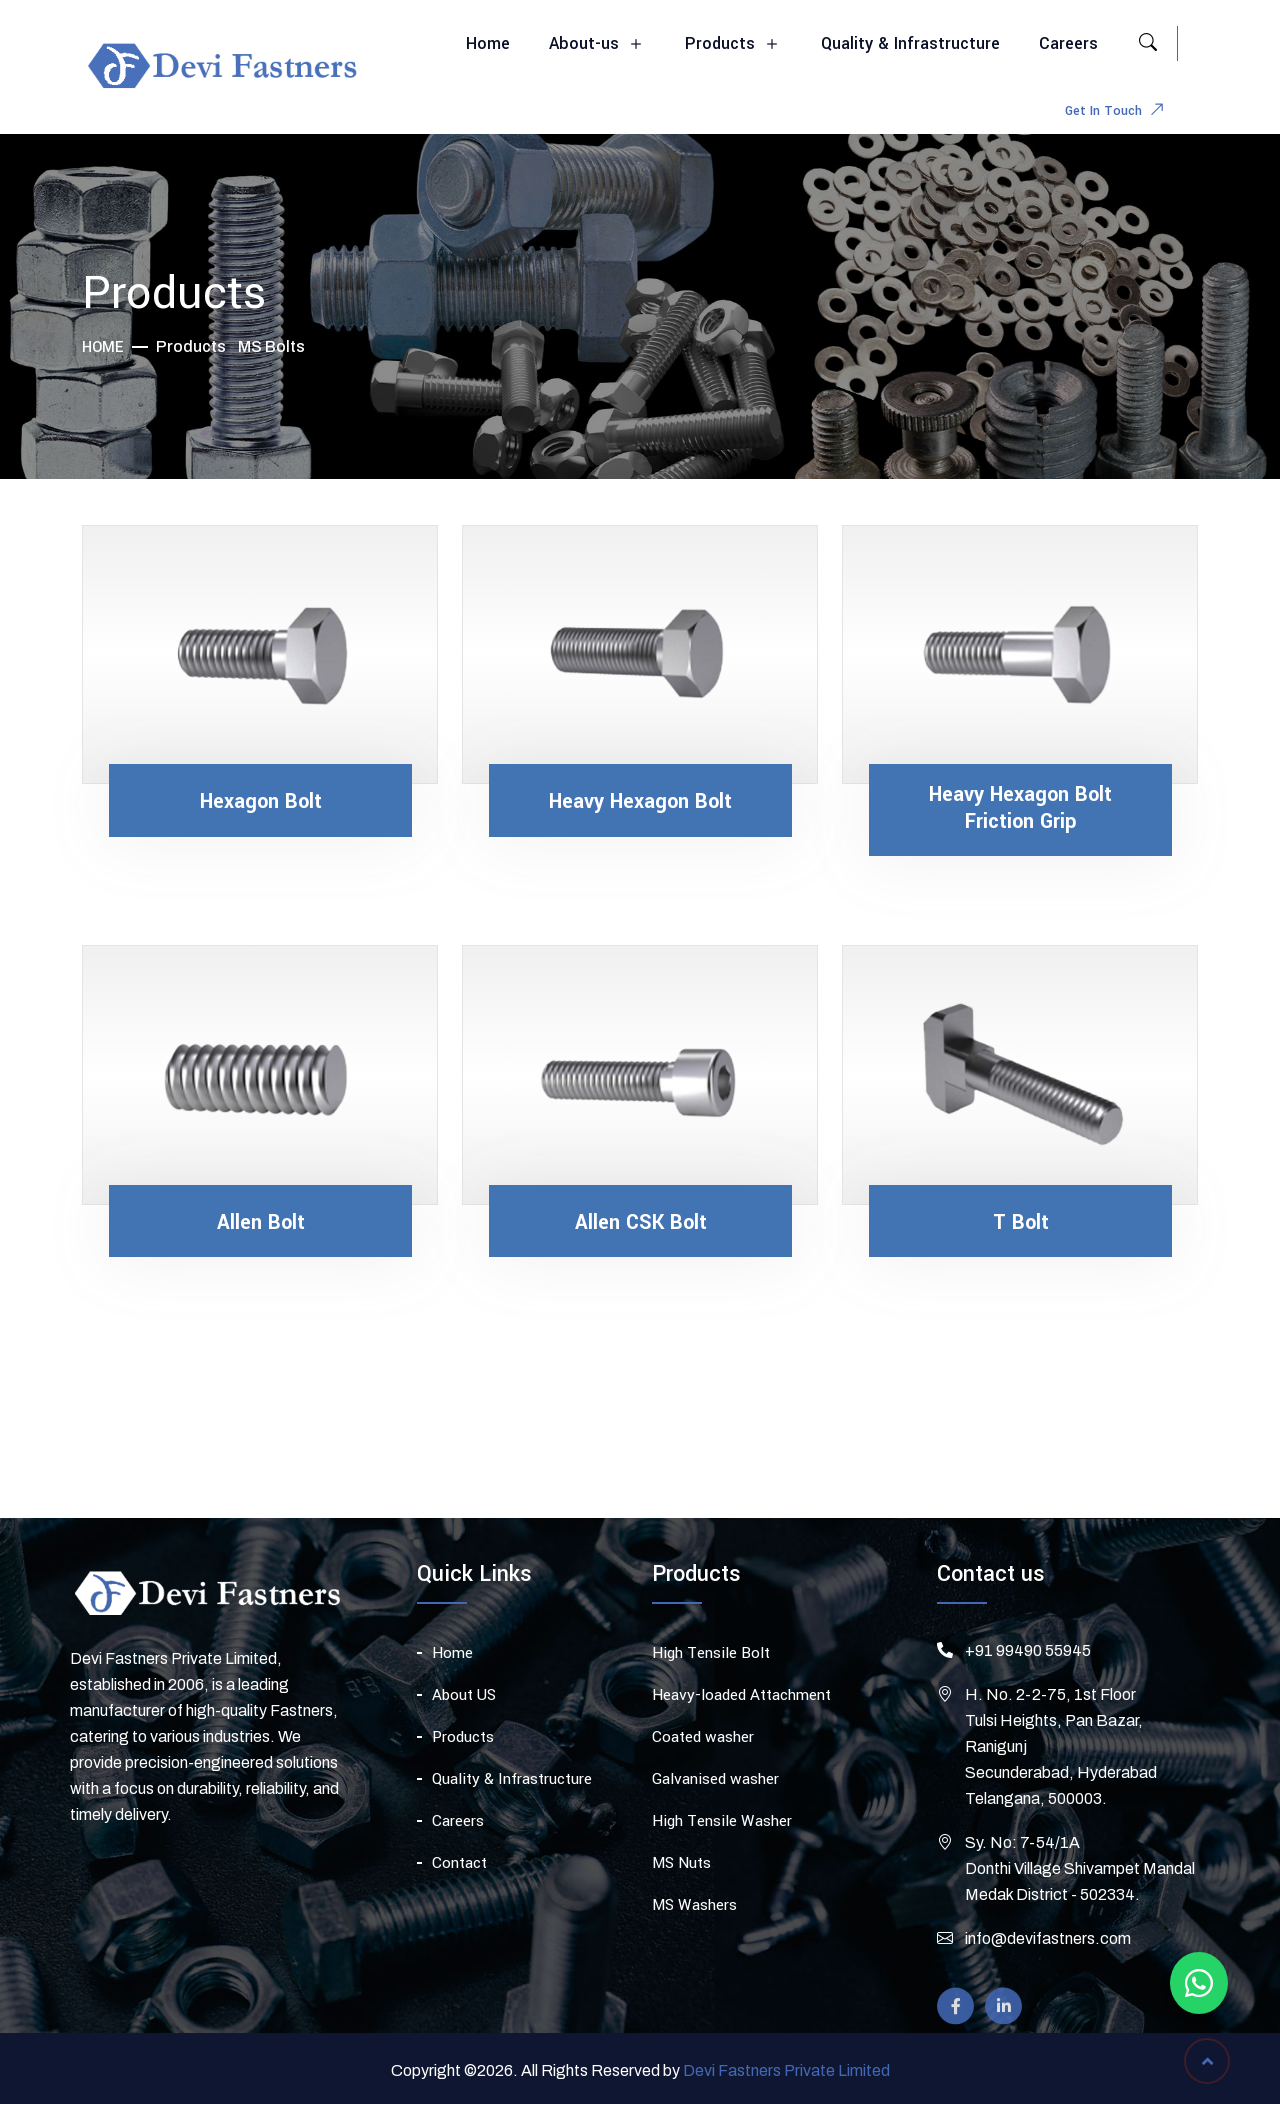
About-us (597, 44)
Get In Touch (1119, 112)
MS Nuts (681, 1874)
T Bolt (1021, 1223)
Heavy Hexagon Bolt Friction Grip (1020, 808)
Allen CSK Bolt (641, 1223)
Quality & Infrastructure (910, 43)
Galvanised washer (715, 1790)
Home (488, 43)
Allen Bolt (261, 1223)
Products (733, 44)
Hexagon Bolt (261, 802)
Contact (459, 1872)
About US (464, 1704)
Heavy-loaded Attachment (741, 1706)
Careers (1068, 43)
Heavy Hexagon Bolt (640, 802)
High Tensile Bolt (711, 1664)
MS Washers (694, 1916)
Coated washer (703, 1748)
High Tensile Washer (722, 1832)
